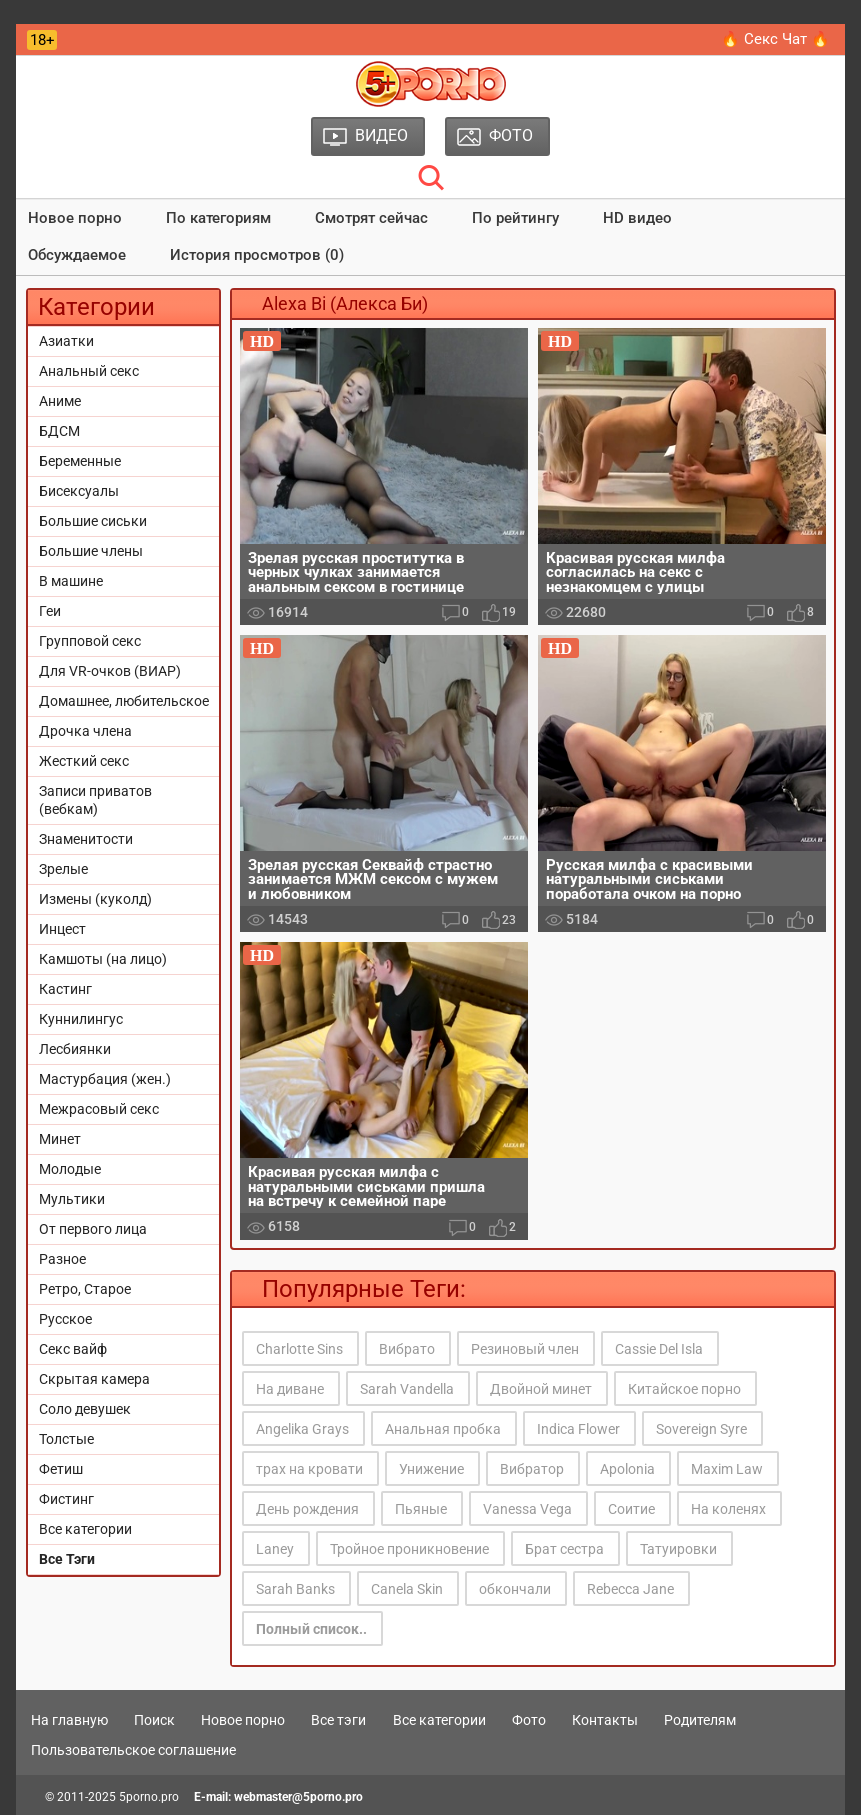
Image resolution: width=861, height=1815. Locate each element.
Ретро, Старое (85, 1289)
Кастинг (65, 989)
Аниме (60, 401)
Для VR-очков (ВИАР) (110, 671)
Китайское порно (684, 1389)
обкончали (515, 1589)
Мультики (72, 1199)
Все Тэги (67, 1559)
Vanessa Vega (527, 1509)
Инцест (62, 929)
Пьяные (421, 1509)
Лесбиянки (75, 1049)
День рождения (307, 1509)
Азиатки (66, 341)
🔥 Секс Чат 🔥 (775, 39)
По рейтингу (515, 218)
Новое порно (75, 218)
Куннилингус (81, 1019)
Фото (529, 1720)
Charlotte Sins (299, 1349)
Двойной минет (541, 1389)
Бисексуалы (79, 491)
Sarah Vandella (407, 1389)
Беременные (80, 461)
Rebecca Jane (630, 1589)
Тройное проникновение (409, 1549)
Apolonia (627, 1469)
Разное (62, 1259)
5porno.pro (149, 1797)
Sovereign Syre (701, 1429)
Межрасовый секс (99, 1109)
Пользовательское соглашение (133, 1750)
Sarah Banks (295, 1589)
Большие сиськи (93, 521)
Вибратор (532, 1469)
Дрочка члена (85, 731)
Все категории (85, 1529)
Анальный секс (89, 371)
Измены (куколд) (95, 899)
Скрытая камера (94, 1379)
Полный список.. (311, 1629)
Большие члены (91, 551)
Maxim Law (727, 1469)
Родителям (700, 1720)
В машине (71, 581)
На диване (290, 1389)
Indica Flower (578, 1429)
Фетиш (61, 1469)
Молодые (70, 1169)
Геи (50, 611)
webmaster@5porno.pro (298, 1797)
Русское (65, 1319)
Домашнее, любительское (124, 701)
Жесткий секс (84, 761)
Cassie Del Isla (659, 1349)
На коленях (728, 1509)
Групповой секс (90, 641)
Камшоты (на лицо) (103, 959)
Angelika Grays (302, 1429)
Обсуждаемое (77, 255)
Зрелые (63, 869)
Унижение (431, 1469)
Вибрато (407, 1349)
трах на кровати (309, 1469)
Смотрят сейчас (371, 218)
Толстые (66, 1439)
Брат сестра (564, 1549)
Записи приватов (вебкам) (95, 800)
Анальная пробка (443, 1429)
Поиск (154, 1720)
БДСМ (59, 431)
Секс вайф (73, 1349)
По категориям (218, 218)
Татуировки (678, 1549)
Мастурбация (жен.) (105, 1079)
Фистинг (66, 1499)
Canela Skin (407, 1589)
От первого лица (93, 1229)
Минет (60, 1139)
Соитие (631, 1509)
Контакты (605, 1720)
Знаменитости (86, 839)
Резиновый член (525, 1349)
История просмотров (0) (257, 255)
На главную (69, 1720)
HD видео (637, 218)
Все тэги (338, 1720)
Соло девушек (85, 1409)
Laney (275, 1549)
